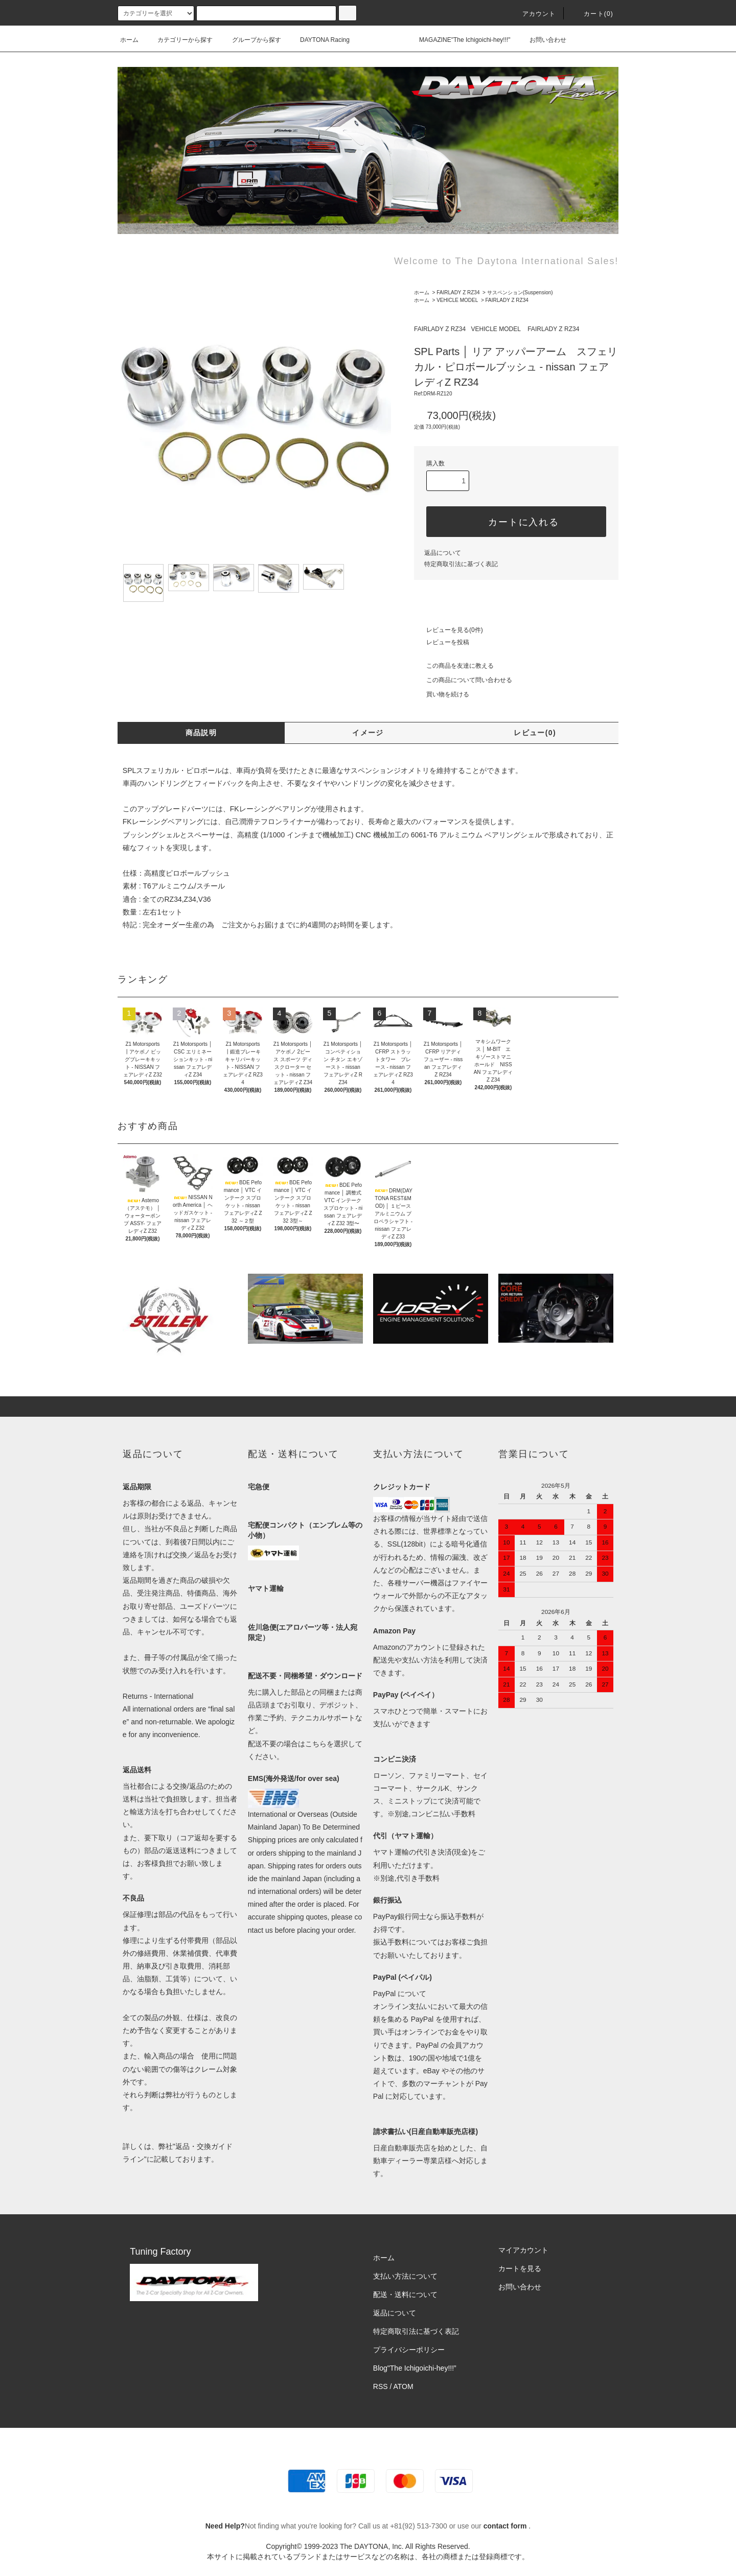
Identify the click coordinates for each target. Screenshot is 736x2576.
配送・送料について (405, 2294)
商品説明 (201, 733)
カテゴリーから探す (179, 39)
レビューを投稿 (441, 642)
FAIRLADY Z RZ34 (457, 292)
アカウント (533, 13)
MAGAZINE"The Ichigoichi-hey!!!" (459, 39)
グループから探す (250, 39)
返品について (442, 552)
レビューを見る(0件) (448, 630)
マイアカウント (523, 2250)
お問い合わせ (541, 39)
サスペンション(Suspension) (520, 292)
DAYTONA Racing (319, 39)
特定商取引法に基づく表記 (461, 564)
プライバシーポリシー (409, 2350)
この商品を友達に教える (454, 665)
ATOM (403, 2386)
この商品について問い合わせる (463, 680)
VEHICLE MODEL (457, 300)
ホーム (129, 39)
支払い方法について (405, 2276)
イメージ (368, 733)
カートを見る (519, 2268)
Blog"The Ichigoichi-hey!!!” (414, 2368)
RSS (380, 2386)
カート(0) (592, 13)
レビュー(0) (535, 733)
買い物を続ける (441, 694)
